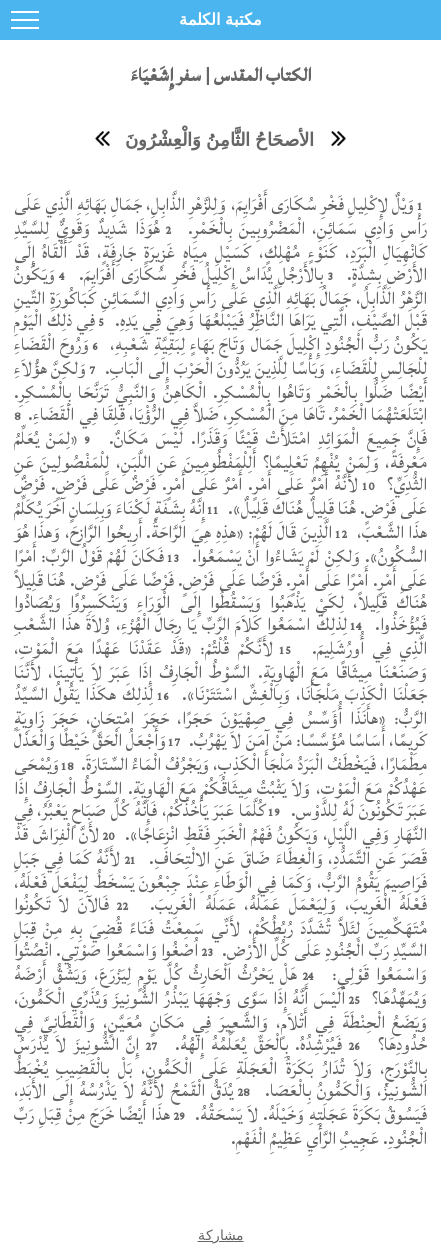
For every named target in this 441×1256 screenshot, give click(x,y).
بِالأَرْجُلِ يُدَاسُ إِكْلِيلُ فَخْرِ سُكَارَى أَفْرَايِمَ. (198, 274)
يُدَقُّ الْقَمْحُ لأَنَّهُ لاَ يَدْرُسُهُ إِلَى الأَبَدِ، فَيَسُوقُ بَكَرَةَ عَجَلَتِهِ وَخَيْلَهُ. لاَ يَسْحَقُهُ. (221, 1102)
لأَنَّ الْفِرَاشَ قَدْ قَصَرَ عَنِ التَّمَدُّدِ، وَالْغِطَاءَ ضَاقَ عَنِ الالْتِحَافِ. (221, 846)
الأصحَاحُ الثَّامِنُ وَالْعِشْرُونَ (219, 140)
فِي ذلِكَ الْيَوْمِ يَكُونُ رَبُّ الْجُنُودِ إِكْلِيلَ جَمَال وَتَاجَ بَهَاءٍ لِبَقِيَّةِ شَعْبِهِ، (221, 332)
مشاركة (221, 1235)
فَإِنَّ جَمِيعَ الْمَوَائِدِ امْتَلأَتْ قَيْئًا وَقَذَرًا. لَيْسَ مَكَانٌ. (265, 438)
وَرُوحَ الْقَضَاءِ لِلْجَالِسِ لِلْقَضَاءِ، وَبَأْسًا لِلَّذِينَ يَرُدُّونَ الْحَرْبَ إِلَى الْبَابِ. (221, 356)
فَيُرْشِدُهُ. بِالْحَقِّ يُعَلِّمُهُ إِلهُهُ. (255, 1044)
